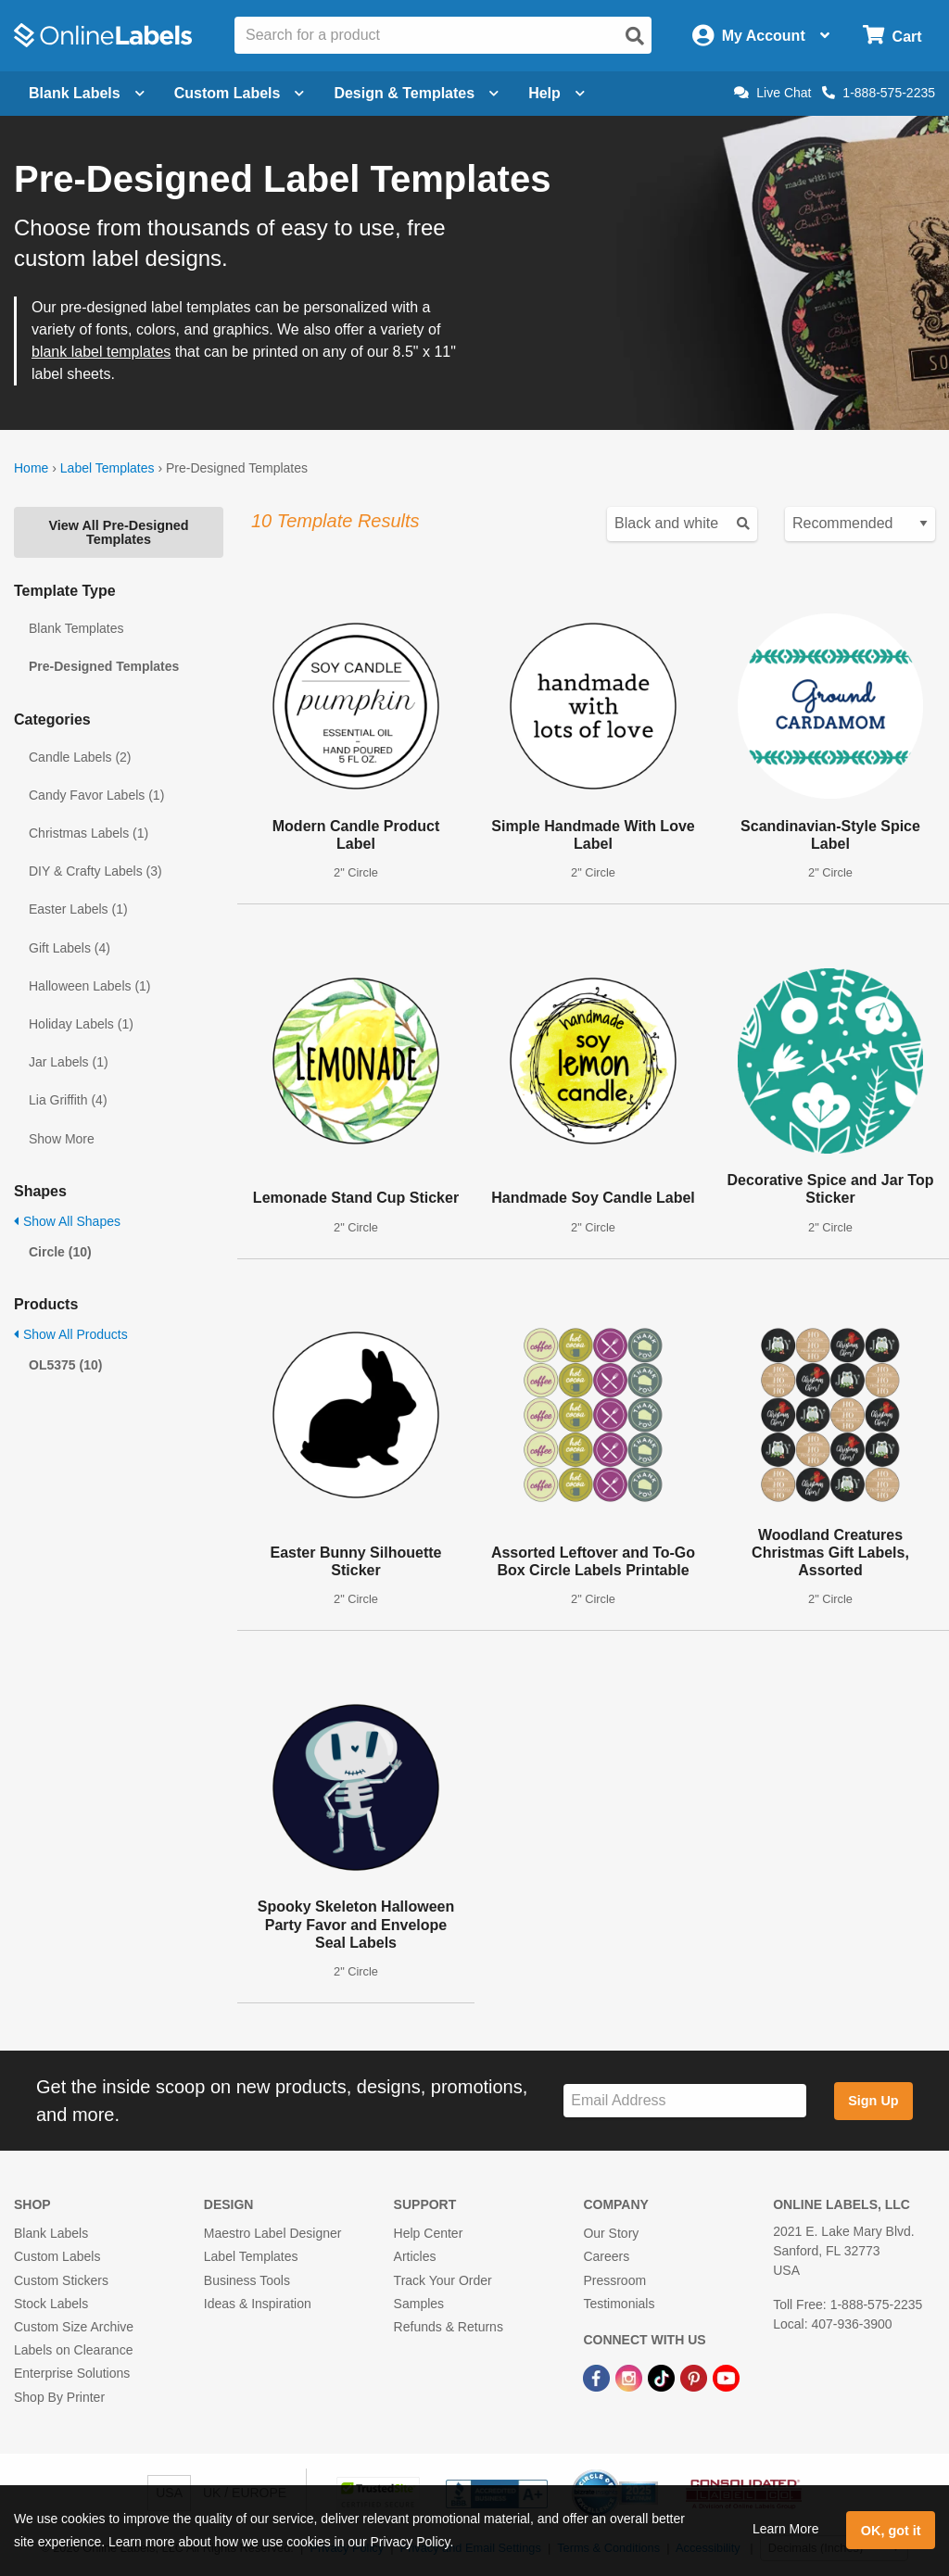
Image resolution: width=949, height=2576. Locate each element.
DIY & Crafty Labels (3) (95, 871)
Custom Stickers (61, 2280)
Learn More (786, 2528)
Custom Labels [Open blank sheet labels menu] (239, 93)
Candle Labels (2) (80, 757)
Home (31, 468)
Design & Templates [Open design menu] (416, 93)
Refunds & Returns (448, 2326)
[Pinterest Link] (695, 2376)
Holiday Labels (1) (81, 1024)
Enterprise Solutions (72, 2373)
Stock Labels (51, 2303)
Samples (419, 2303)
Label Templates (107, 468)
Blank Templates (76, 628)
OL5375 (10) (65, 1364)
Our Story (611, 2233)
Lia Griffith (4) (68, 1099)
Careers (606, 2256)
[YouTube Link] (726, 2376)
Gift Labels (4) (69, 948)
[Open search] (635, 36)
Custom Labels (57, 2256)
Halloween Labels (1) (90, 986)
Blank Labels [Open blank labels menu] (87, 93)
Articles (415, 2256)
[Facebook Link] (598, 2376)
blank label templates (101, 352)
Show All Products (71, 1334)
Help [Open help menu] (556, 93)
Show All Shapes (67, 1221)
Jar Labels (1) (68, 1061)
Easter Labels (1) (78, 909)
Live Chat (772, 92)
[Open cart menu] (892, 35)
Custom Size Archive (73, 2326)
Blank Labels (51, 2233)
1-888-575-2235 (878, 92)
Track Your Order (443, 2280)
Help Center (428, 2233)
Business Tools (247, 2280)
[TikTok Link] (663, 2376)
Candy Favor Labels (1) (96, 795)
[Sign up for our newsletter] (684, 2101)
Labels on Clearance (73, 2349)
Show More (62, 1138)
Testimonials (618, 2303)
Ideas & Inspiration (257, 2303)
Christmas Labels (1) (88, 833)
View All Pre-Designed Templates (118, 532)
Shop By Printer (59, 2397)
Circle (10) (60, 1251)
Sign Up (873, 2100)
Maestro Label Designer (273, 2233)
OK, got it (891, 2530)
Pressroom (614, 2280)
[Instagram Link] (630, 2376)
